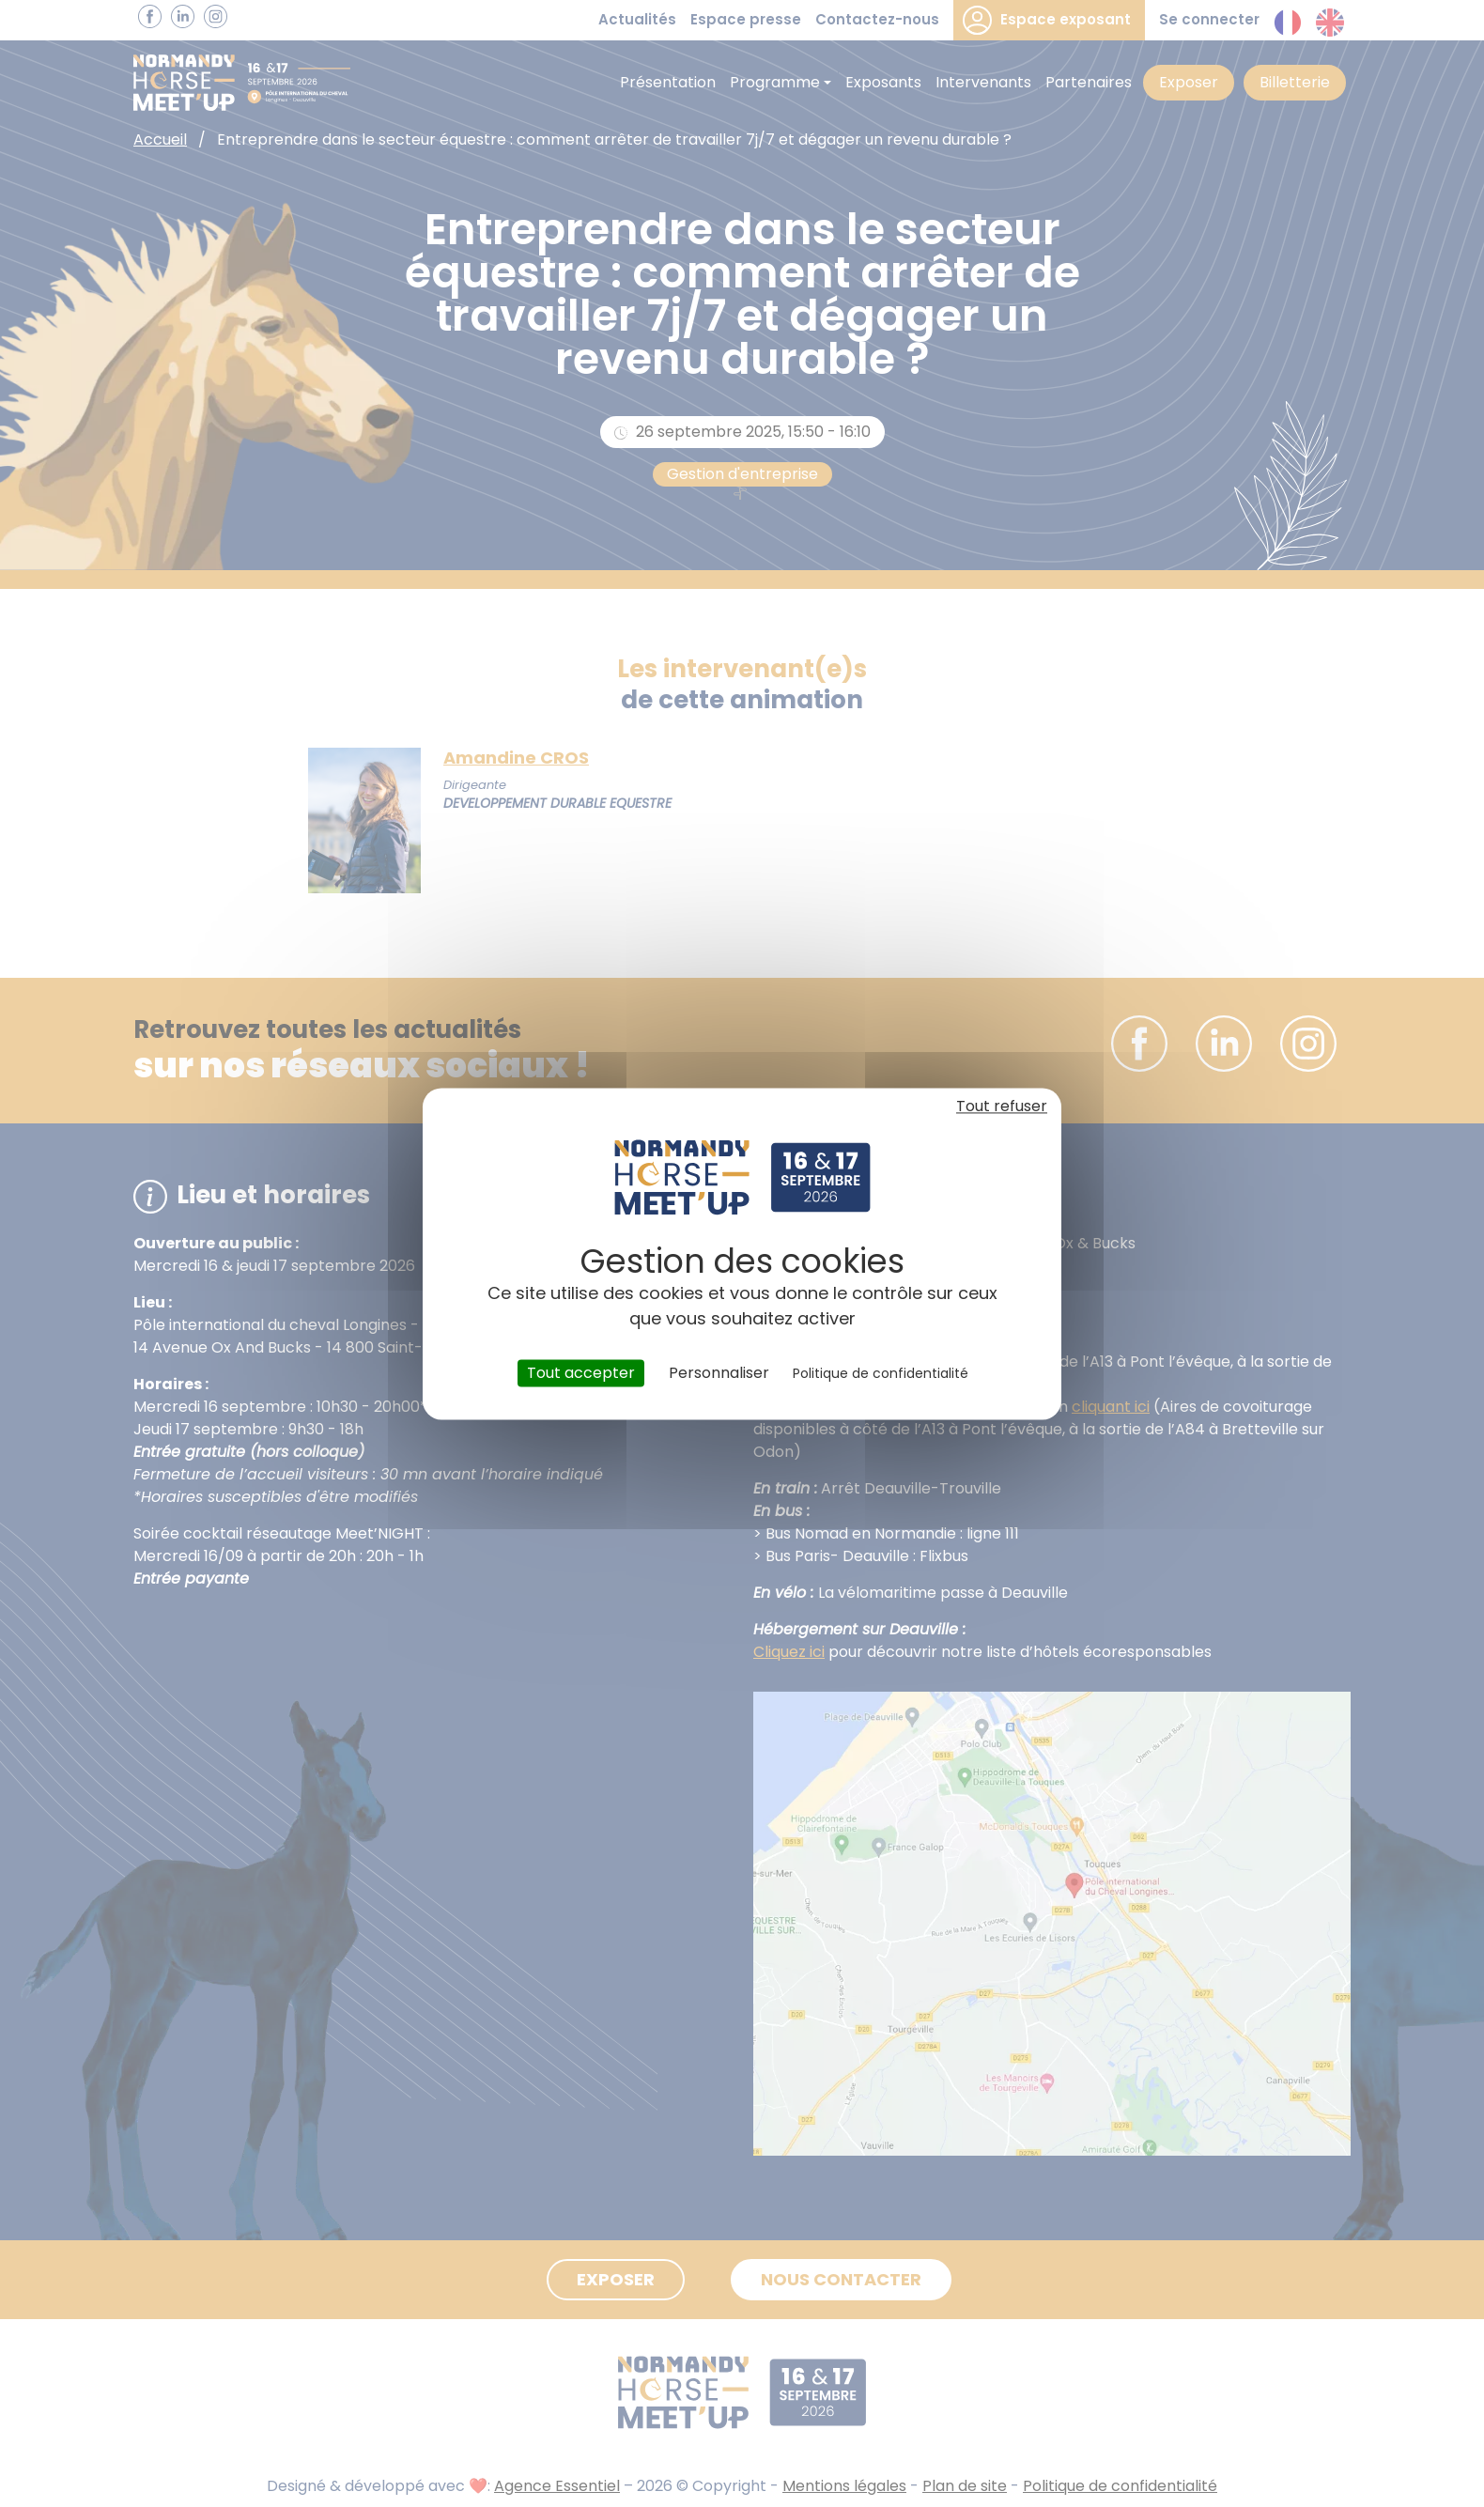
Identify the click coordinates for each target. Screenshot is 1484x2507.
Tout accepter (581, 1373)
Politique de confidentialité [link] (880, 1373)
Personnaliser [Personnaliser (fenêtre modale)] (719, 1373)
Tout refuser (1001, 1106)
